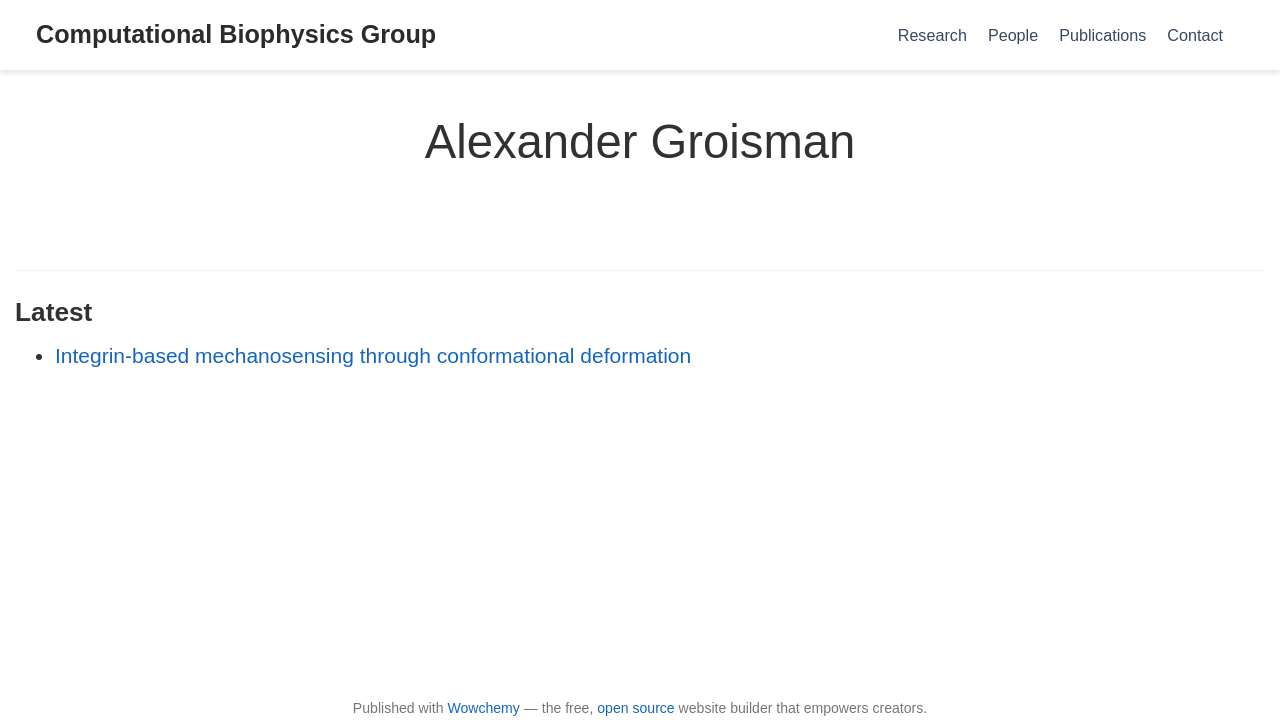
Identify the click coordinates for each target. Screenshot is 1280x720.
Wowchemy (483, 708)
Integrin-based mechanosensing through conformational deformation (373, 355)
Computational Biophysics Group (236, 34)
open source (635, 708)
